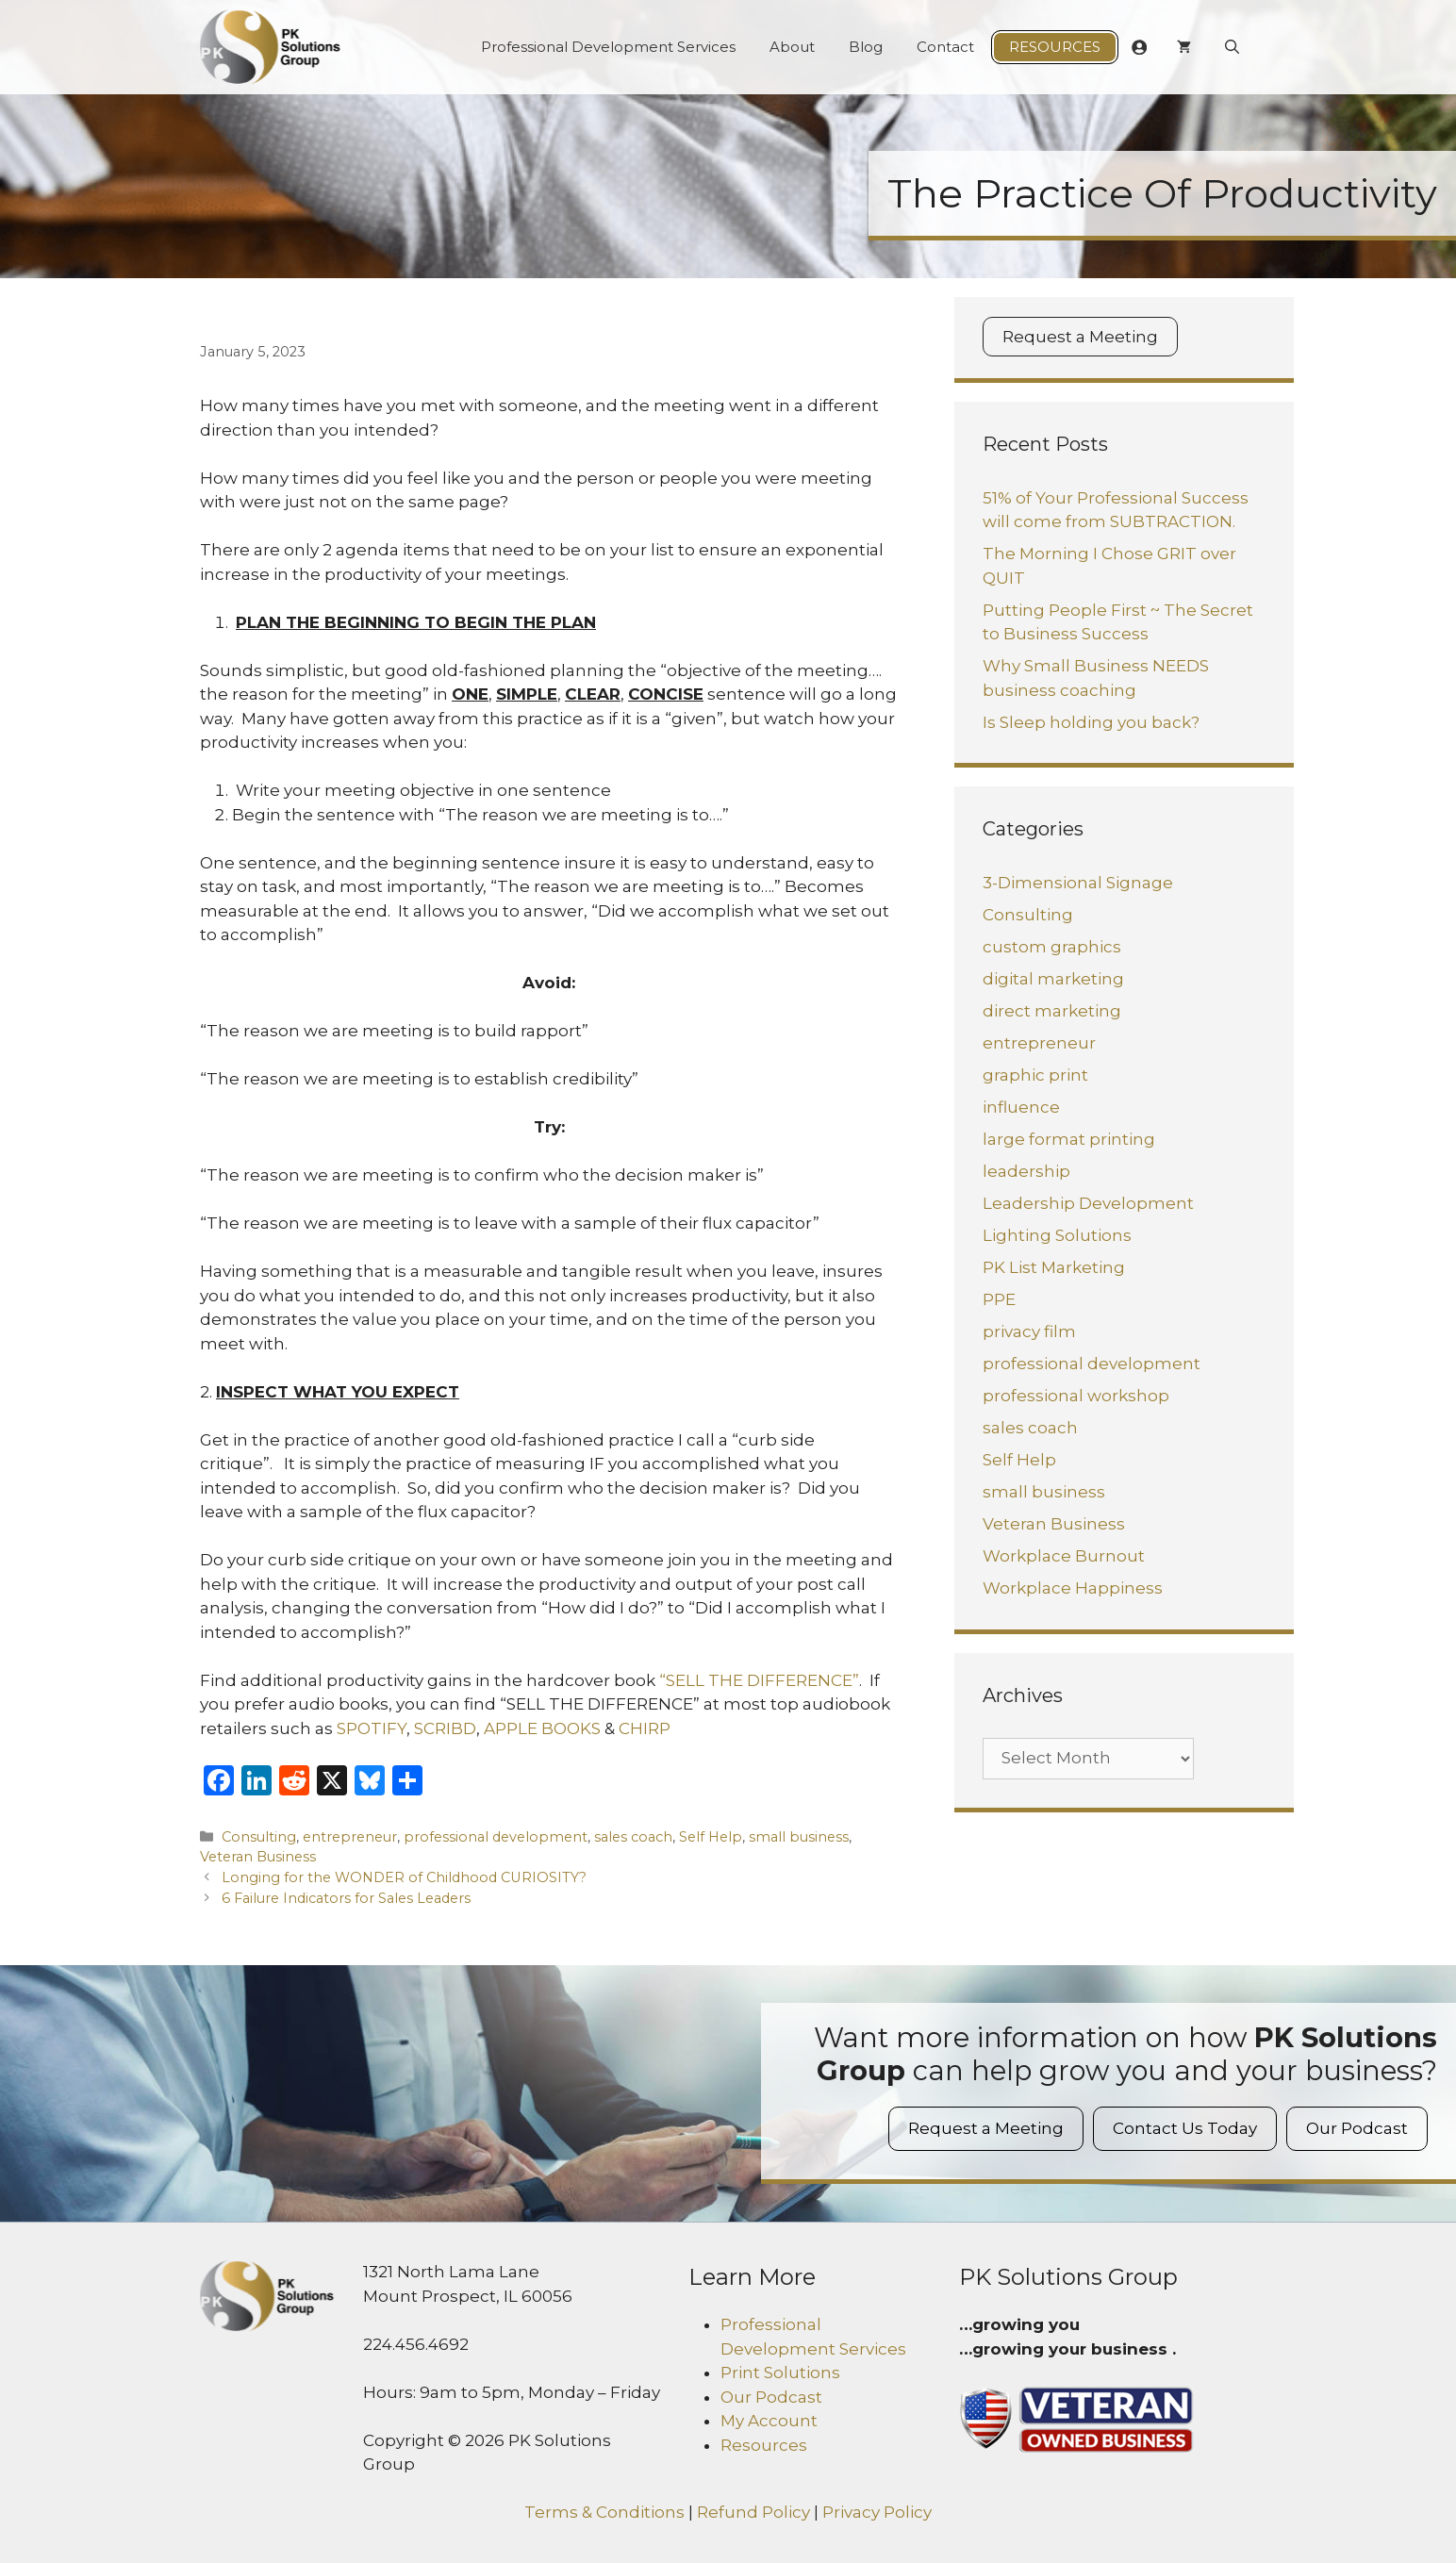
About (792, 47)
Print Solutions (780, 2372)
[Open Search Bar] (1232, 47)
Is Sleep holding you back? (1091, 722)
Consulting (259, 1836)
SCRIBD (445, 1728)
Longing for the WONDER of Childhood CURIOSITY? (404, 1877)
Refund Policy (753, 2512)
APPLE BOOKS (542, 1728)
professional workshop (1076, 1395)
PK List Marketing (1054, 1267)
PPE (999, 1299)
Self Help (710, 1836)
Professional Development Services (608, 47)
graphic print (1035, 1075)
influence (1021, 1107)
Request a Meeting (1080, 336)
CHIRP (644, 1728)
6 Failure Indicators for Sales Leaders (346, 1898)
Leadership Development (1088, 1203)
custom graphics (1052, 946)
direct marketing (1052, 1010)
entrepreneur (350, 1836)
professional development (495, 1836)
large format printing (1069, 1139)
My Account (769, 2420)
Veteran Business (258, 1856)
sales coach (633, 1836)
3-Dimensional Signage (1078, 882)
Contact (945, 47)
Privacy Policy (877, 2512)
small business (799, 1836)
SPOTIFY (371, 1728)
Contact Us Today (1185, 2128)
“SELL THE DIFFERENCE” (759, 1680)
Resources (1054, 47)
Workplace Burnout (1064, 1555)
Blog (866, 47)
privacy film (1029, 1331)
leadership (1026, 1171)
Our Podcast (1357, 2128)
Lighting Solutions (1057, 1235)
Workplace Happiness (1073, 1588)
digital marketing (1053, 978)
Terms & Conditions (604, 2512)
